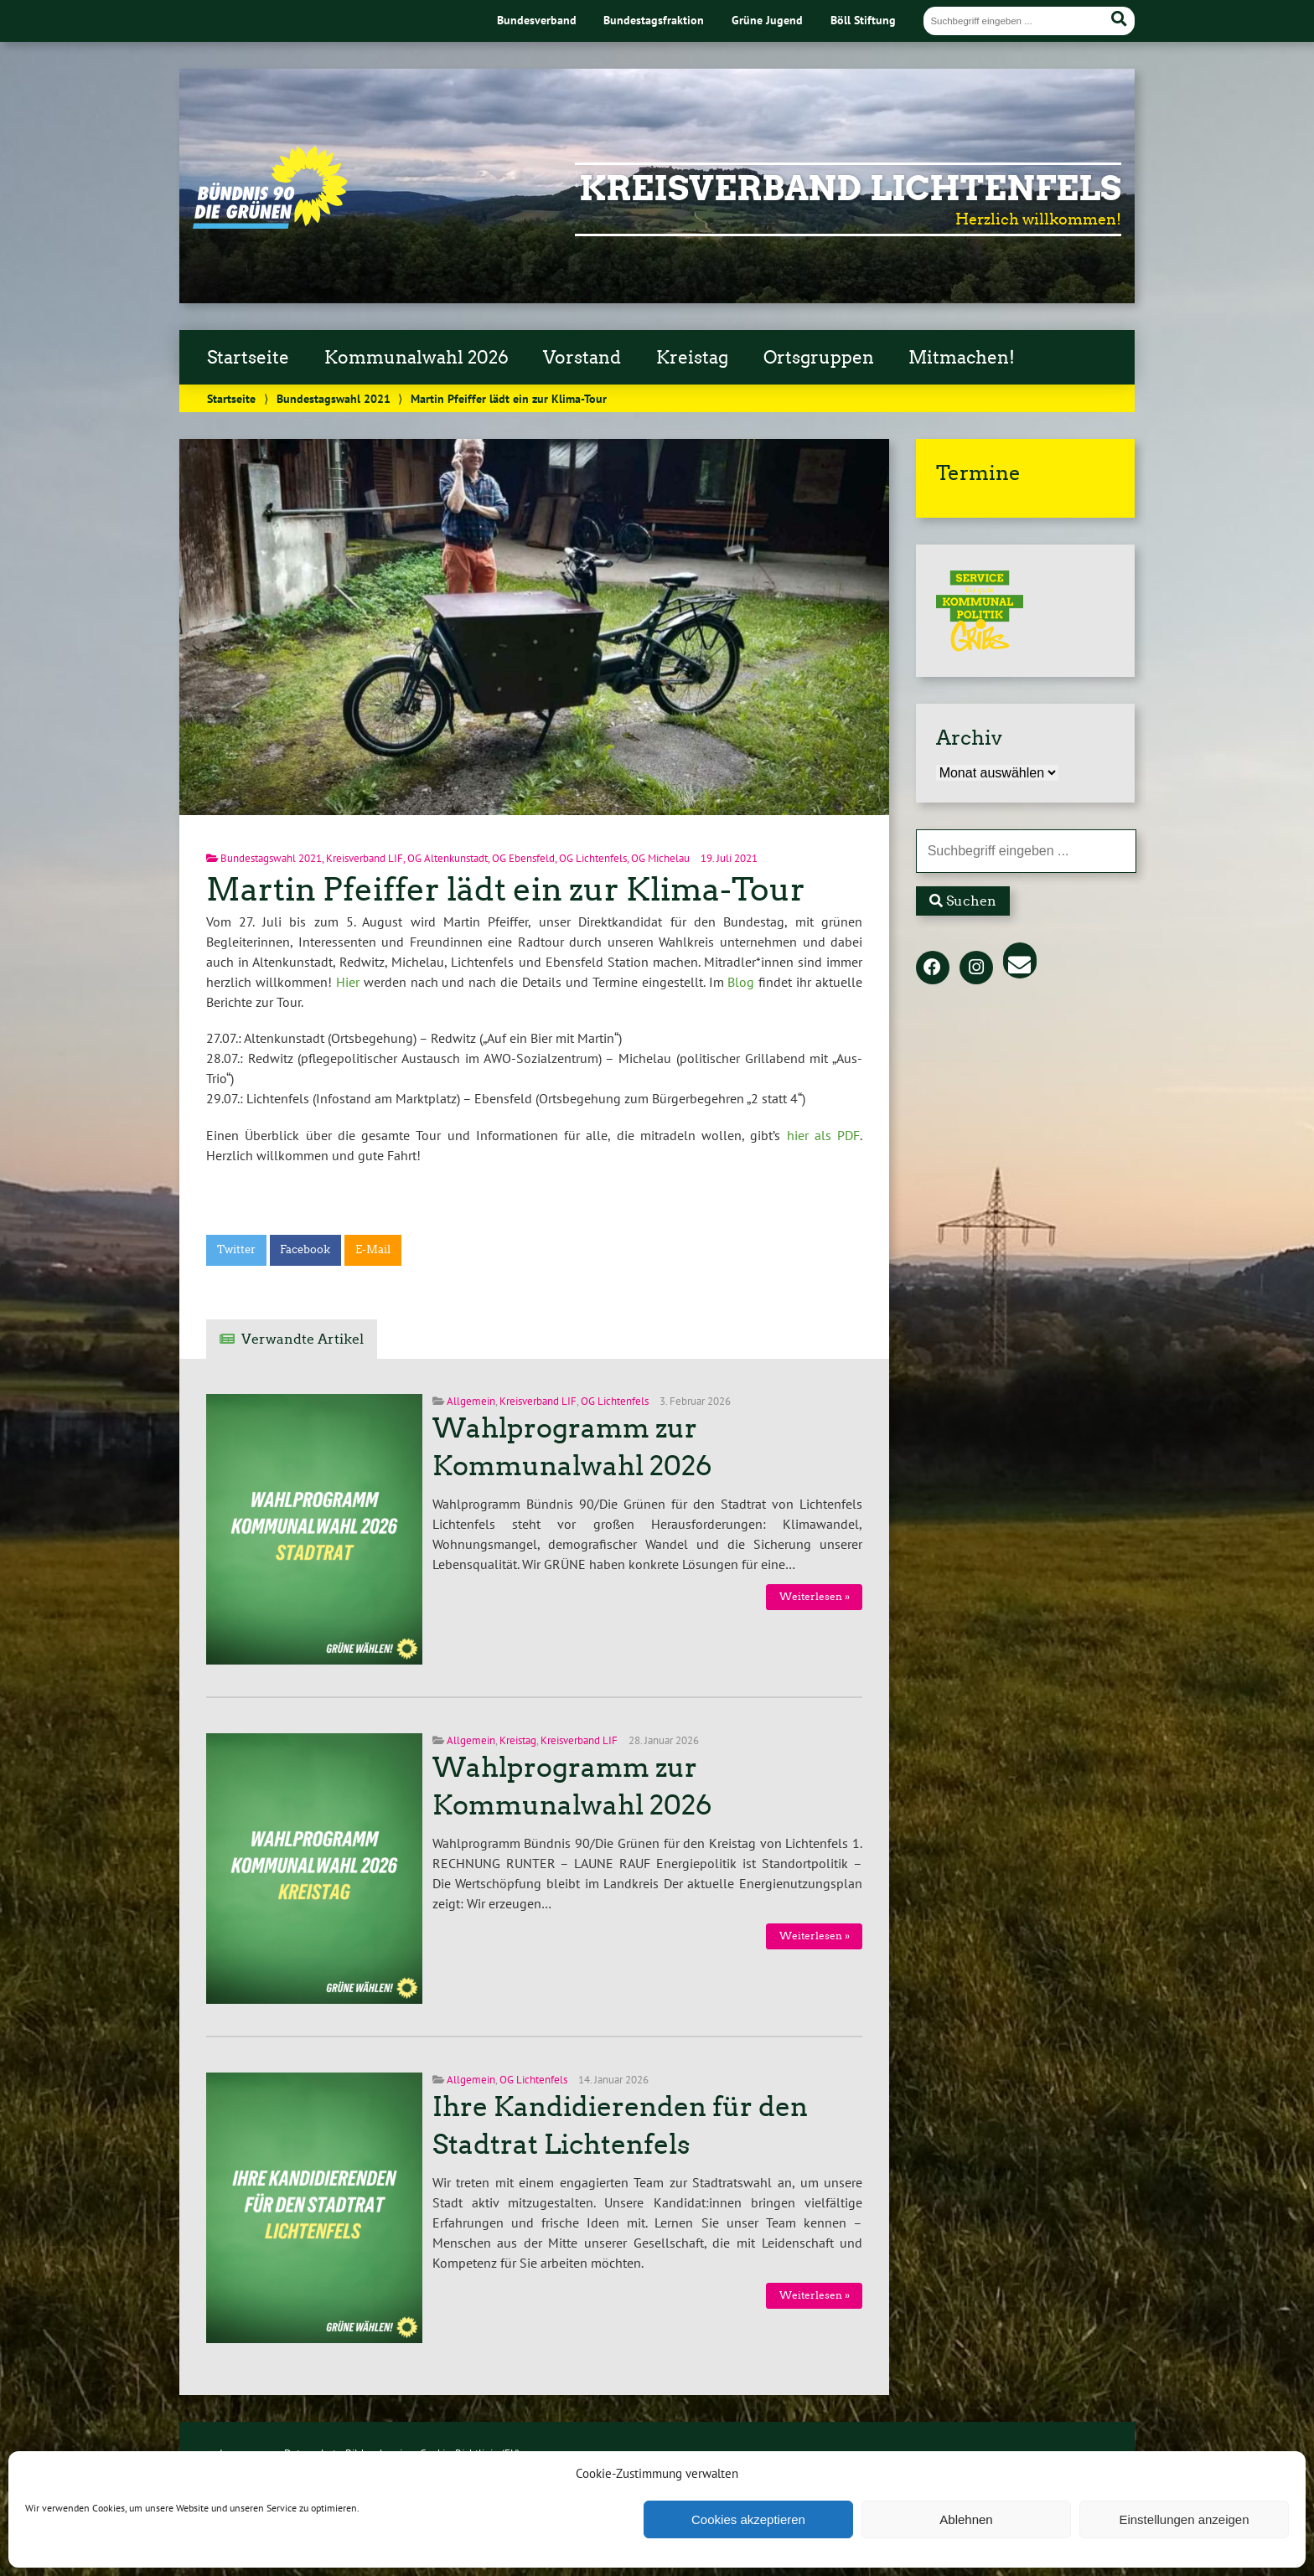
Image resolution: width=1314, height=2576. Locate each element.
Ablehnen (965, 2519)
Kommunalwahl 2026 (416, 358)
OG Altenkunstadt (447, 858)
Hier (348, 981)
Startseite (248, 358)
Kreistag (692, 358)
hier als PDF (824, 1135)
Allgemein (471, 1401)
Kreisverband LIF (364, 858)
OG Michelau (660, 858)
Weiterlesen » (814, 1596)
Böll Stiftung (863, 20)
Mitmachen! (961, 358)
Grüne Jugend (767, 20)
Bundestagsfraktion (653, 20)
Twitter (236, 1249)
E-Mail (373, 1249)
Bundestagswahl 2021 (334, 398)
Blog (740, 981)
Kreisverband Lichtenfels (850, 188)
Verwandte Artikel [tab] (302, 1339)
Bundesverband (537, 20)
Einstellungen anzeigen (1184, 2519)
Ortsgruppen (818, 358)
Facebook (305, 1249)
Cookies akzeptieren (748, 2519)
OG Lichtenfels (593, 858)
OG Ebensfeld (523, 858)
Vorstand (582, 358)
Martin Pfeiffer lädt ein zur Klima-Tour (505, 889)
